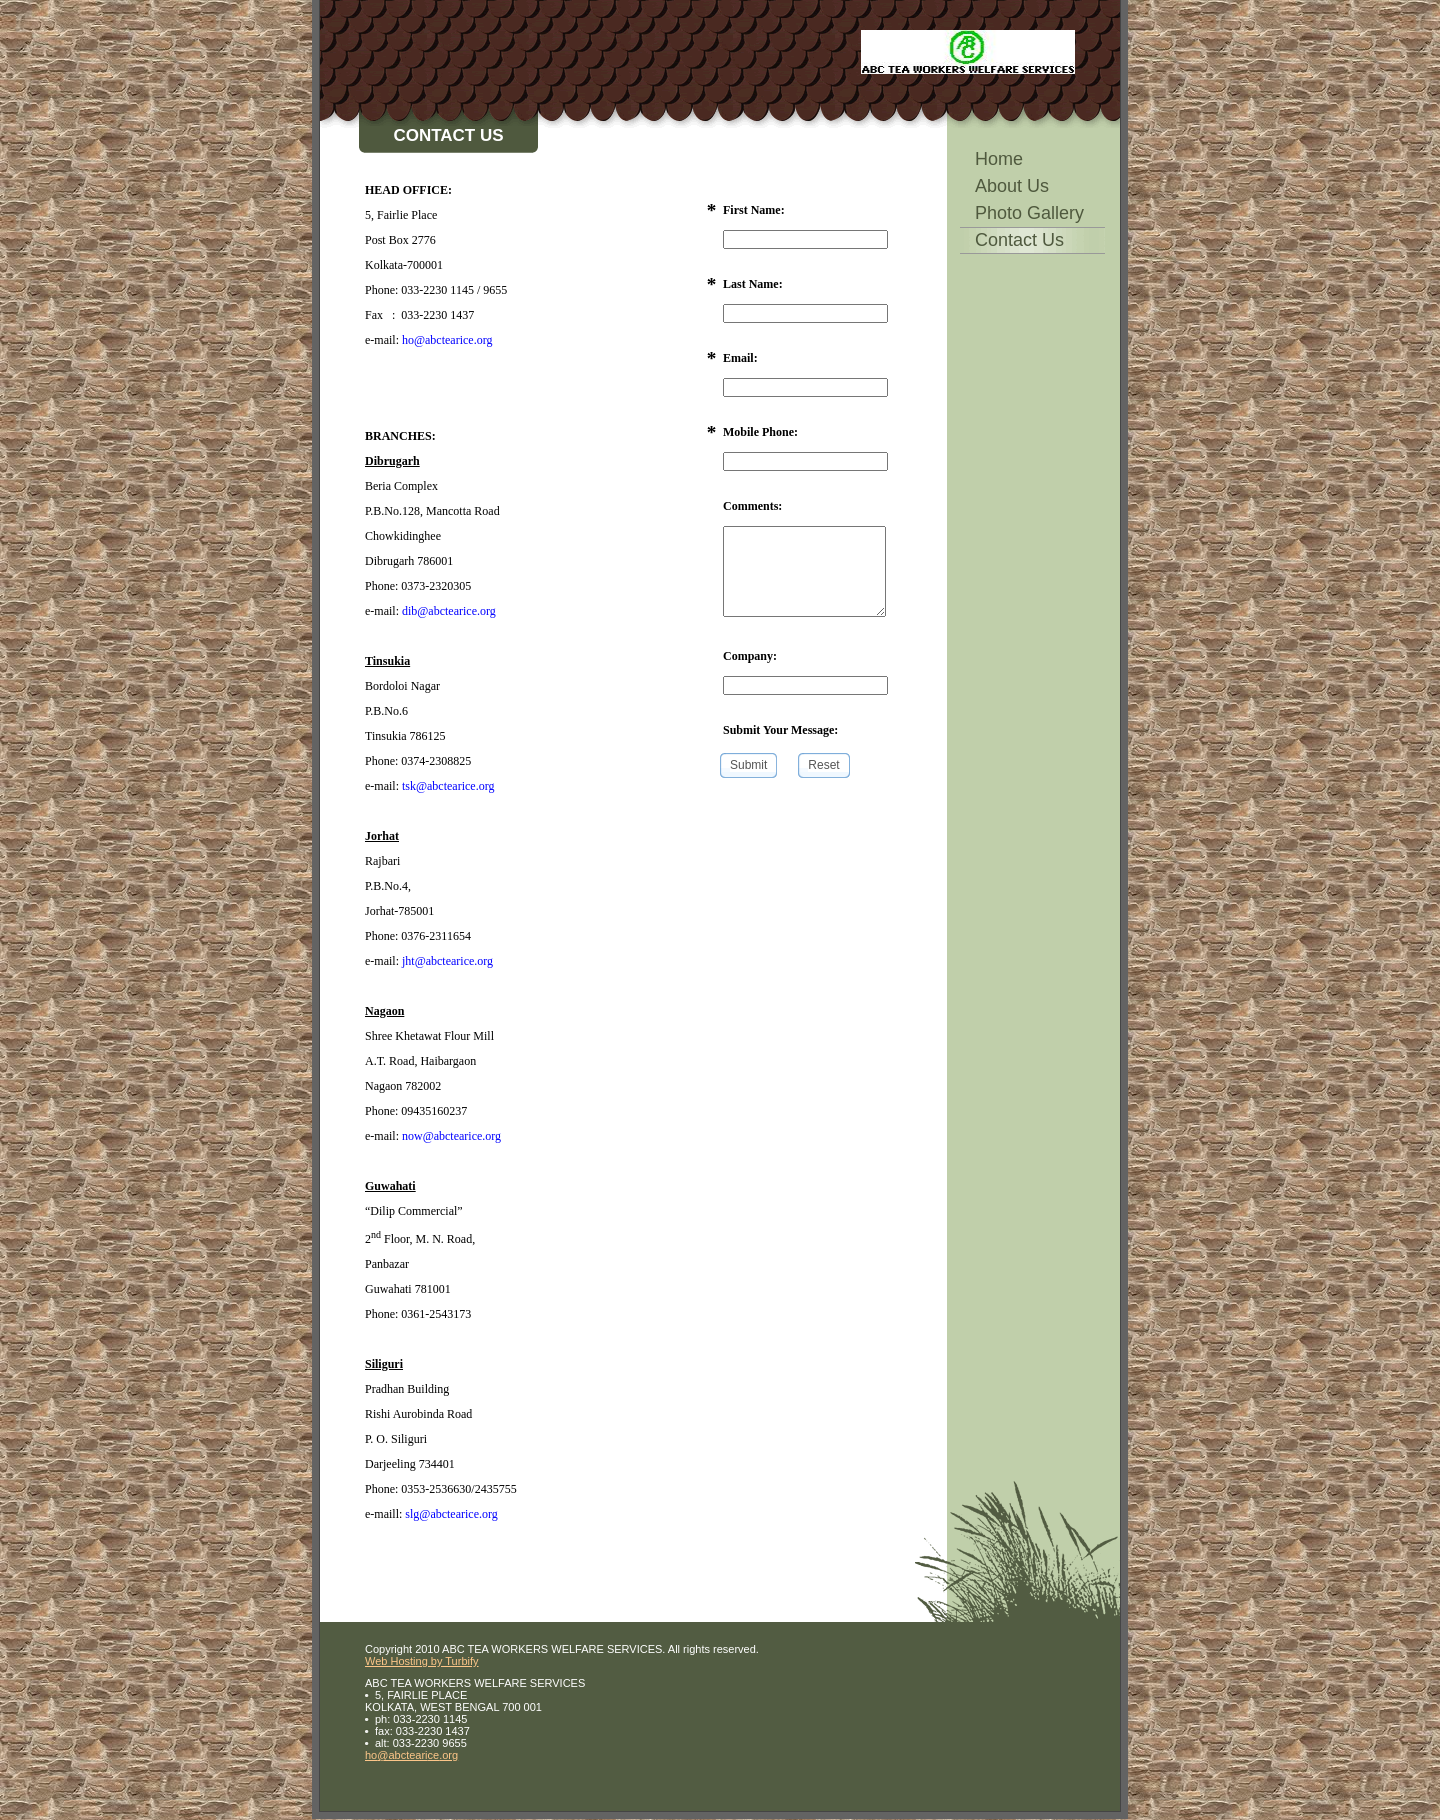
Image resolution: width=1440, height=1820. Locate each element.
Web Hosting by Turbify (422, 1661)
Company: (750, 656)
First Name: (754, 210)
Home (999, 159)
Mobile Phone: (760, 432)
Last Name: (753, 284)
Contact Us (1019, 240)
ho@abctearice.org (411, 1755)
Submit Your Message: (780, 730)
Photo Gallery (1029, 213)
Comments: (752, 506)
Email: (740, 358)
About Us (1012, 186)
